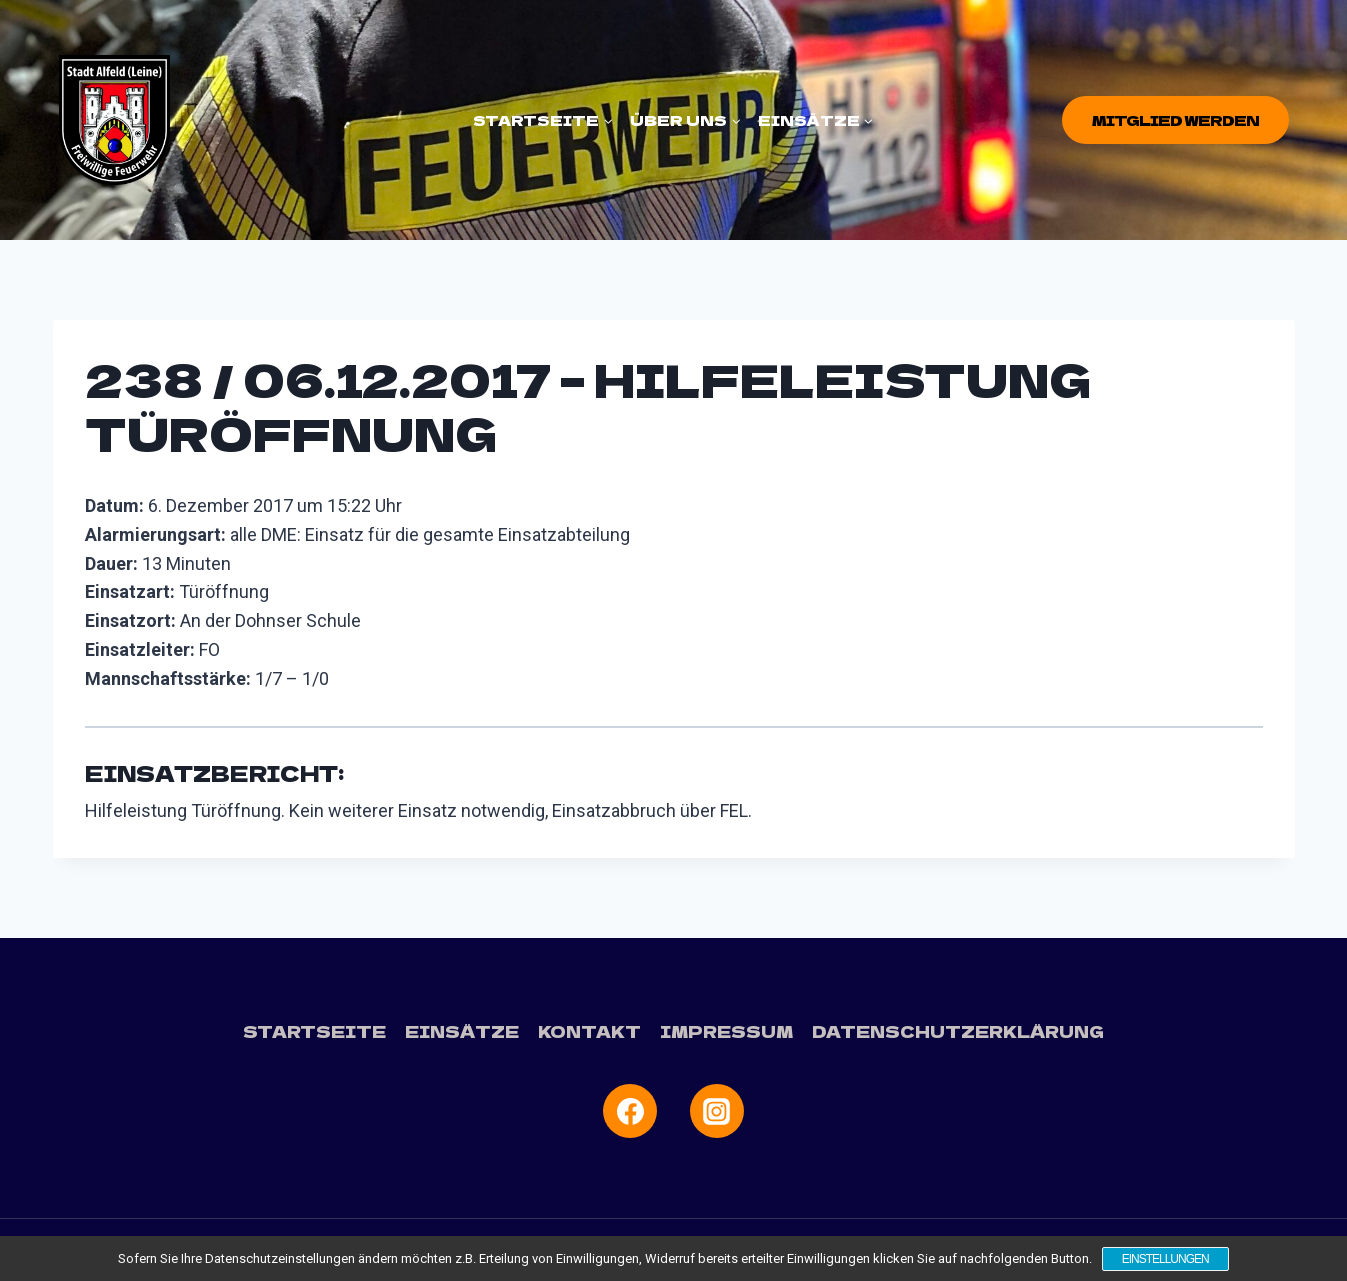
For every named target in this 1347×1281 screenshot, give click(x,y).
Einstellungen (1165, 1259)
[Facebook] (630, 1111)
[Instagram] (717, 1111)
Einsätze (462, 1031)
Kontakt (589, 1031)
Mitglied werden (1175, 120)
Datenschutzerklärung (958, 1031)
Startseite (314, 1031)
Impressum (726, 1031)
